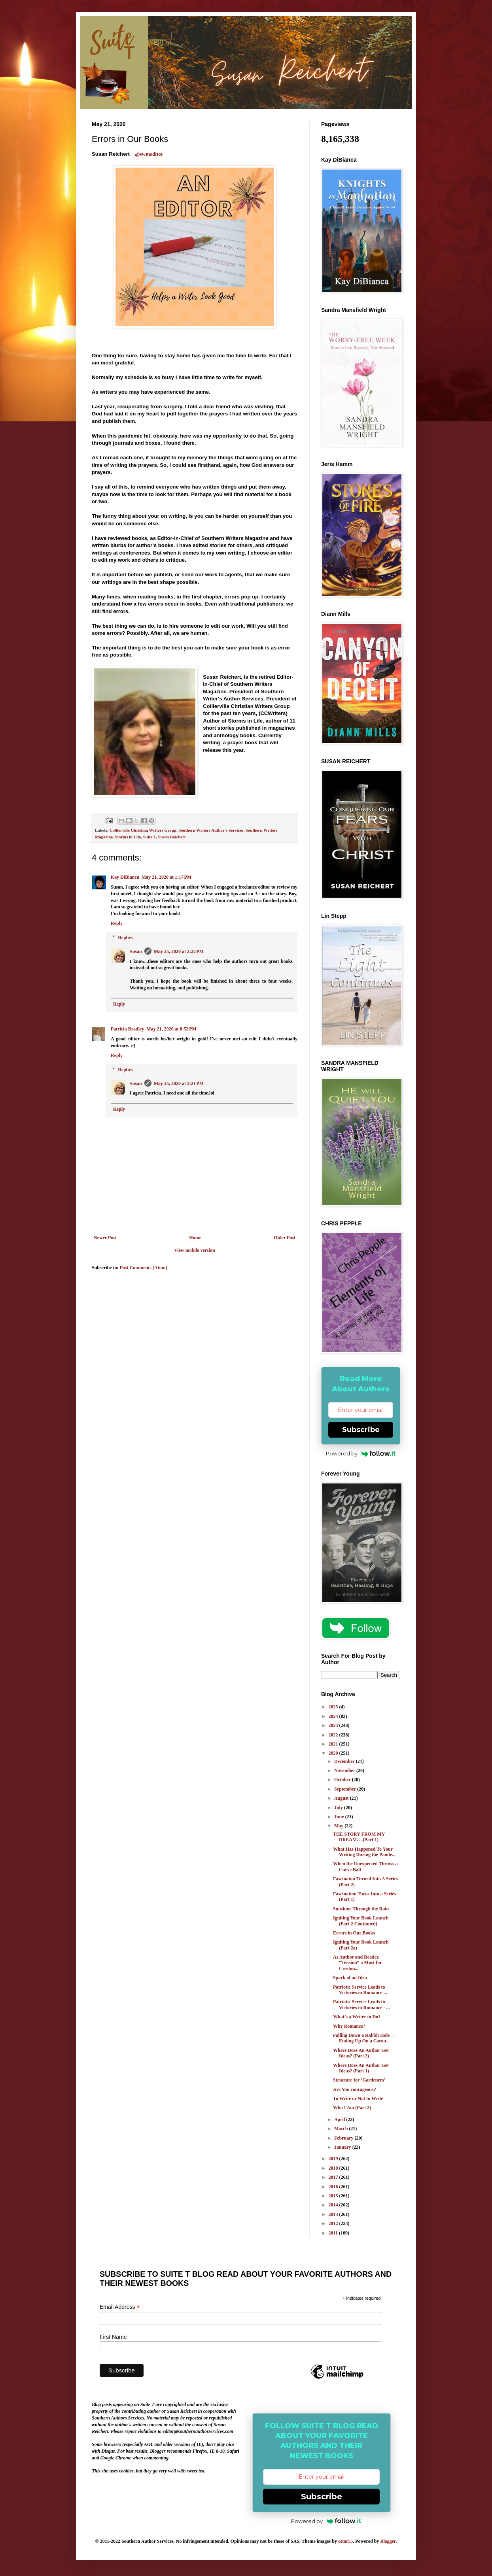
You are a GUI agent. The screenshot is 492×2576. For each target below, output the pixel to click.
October (343, 1779)
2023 (334, 1725)
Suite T (149, 836)
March (341, 2128)
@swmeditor (149, 154)
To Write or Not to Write (358, 2098)
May (339, 1826)
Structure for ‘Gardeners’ (359, 2080)
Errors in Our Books (354, 1933)
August (342, 1798)
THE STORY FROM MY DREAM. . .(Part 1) (359, 1836)
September (345, 1789)
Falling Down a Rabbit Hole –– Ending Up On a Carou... (364, 2038)
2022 (334, 1735)
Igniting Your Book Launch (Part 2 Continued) (360, 1920)
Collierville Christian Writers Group (143, 830)
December (345, 1761)
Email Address (120, 2307)
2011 (334, 2233)
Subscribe (361, 1429)
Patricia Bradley (127, 1029)
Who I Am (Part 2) (352, 2107)
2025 (334, 1707)
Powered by (361, 1453)
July (339, 1807)
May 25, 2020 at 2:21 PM (179, 1083)
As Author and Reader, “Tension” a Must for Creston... (357, 1962)
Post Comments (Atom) (143, 1267)
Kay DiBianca (125, 877)
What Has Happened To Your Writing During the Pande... (364, 1851)
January (343, 2147)
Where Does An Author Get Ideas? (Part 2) (361, 2053)
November (345, 1770)
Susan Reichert (172, 836)
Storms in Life (128, 836)
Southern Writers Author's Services (210, 830)
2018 (334, 2168)
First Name (113, 2337)
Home (195, 1237)
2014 (334, 2205)
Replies (125, 937)
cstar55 (345, 2541)
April (340, 2119)
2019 (334, 2158)
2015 (334, 2196)
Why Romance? (349, 2026)
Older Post (284, 1237)
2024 (334, 1716)
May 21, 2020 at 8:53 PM (171, 1029)
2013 (334, 2214)
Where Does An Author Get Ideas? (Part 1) (361, 2068)
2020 (334, 1753)
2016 (334, 2186)
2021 (334, 1744)
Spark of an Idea (350, 1977)
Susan (136, 951)
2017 (334, 2177)
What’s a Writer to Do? (356, 2016)
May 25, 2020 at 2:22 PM (179, 951)
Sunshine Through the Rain (361, 1909)
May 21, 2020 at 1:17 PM (166, 877)
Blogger (387, 2541)
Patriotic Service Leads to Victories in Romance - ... (361, 2004)
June (339, 1816)
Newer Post (105, 1237)
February (344, 2138)
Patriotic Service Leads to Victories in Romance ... (360, 1989)
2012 (334, 2223)
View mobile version (194, 1250)
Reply (117, 923)
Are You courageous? (354, 2089)
